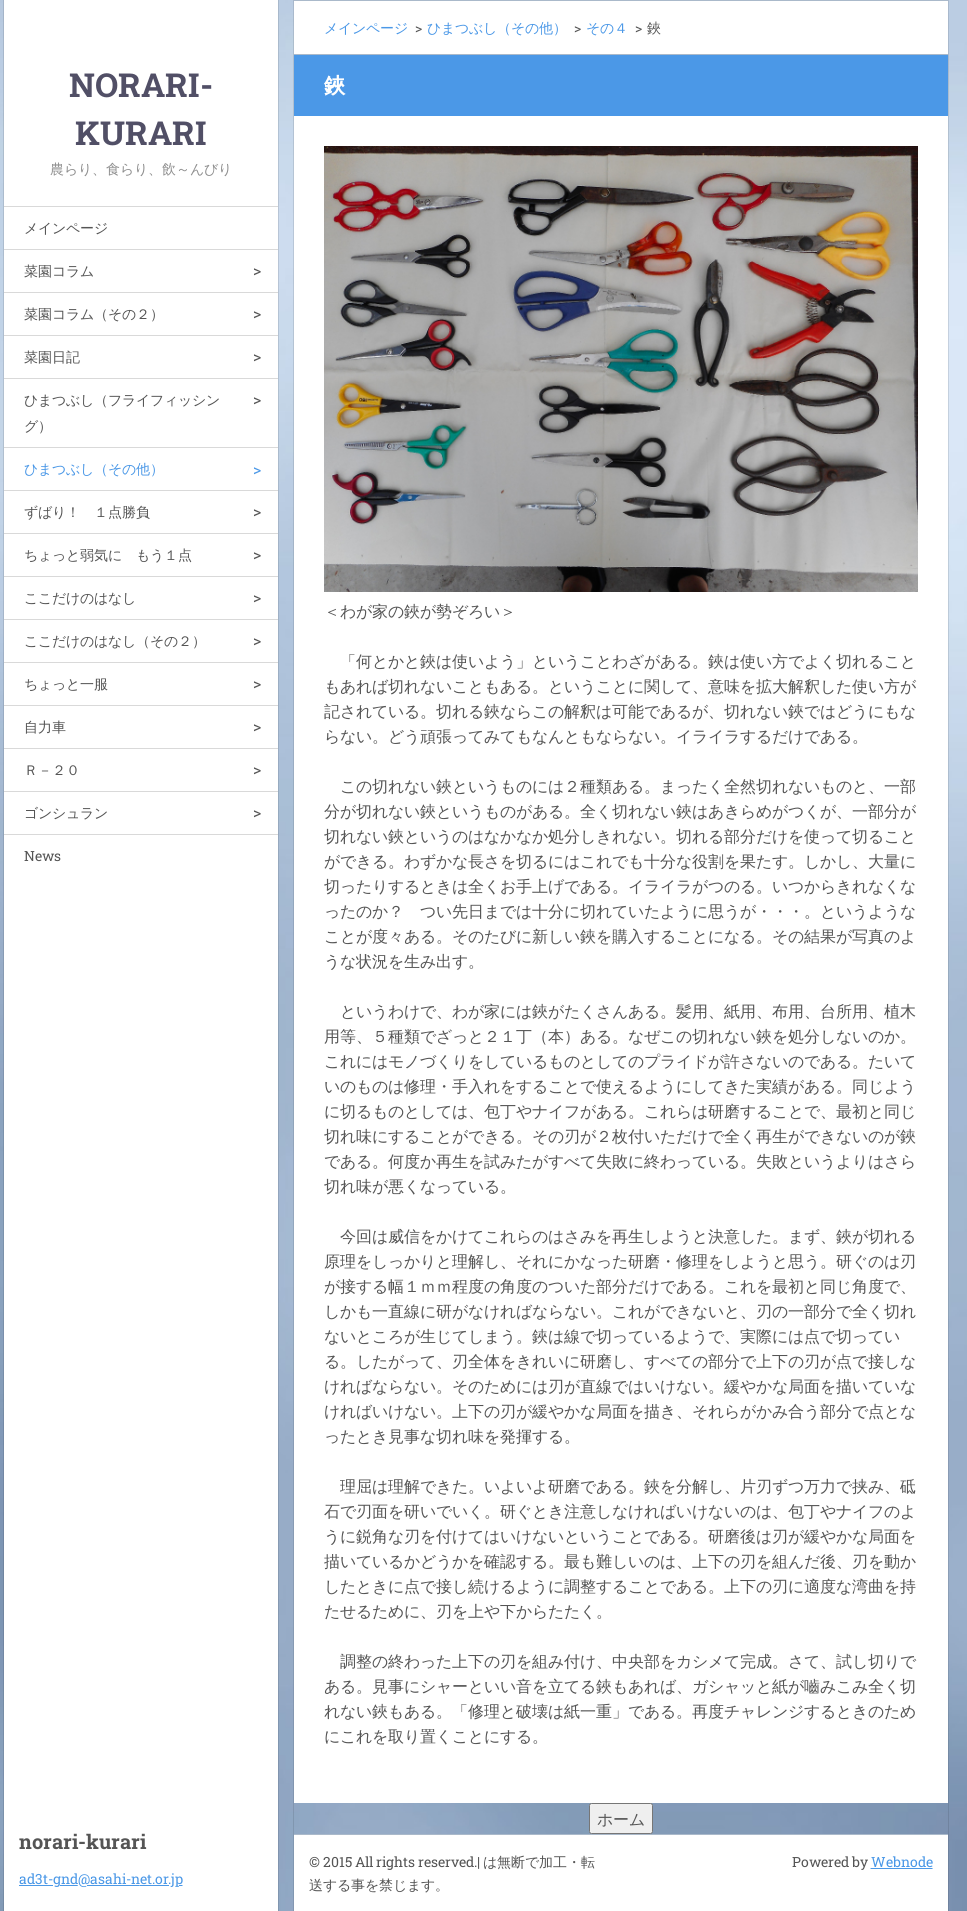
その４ (607, 27)
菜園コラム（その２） (94, 313)
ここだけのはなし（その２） (115, 640)
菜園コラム (59, 270)
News (42, 855)
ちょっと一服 (66, 683)
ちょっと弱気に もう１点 (108, 554)
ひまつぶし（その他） (94, 468)
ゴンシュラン (66, 812)
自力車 (45, 726)
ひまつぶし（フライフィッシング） (122, 412)
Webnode (902, 1861)
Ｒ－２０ (52, 769)
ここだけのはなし (80, 597)
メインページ (66, 227)
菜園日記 (52, 356)
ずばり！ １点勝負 (87, 511)
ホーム (621, 1818)
